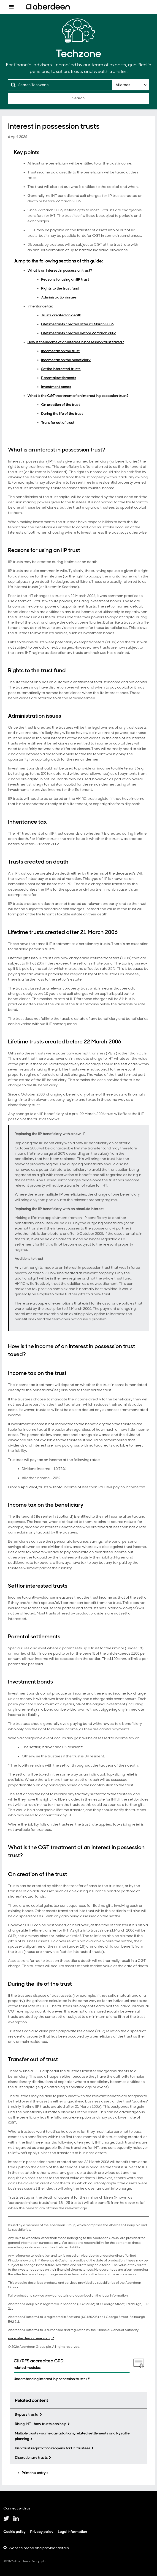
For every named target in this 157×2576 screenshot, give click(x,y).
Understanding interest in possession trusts (49, 2378)
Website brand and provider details (38, 2547)
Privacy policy (41, 2531)
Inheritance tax (40, 306)
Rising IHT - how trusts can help (41, 2423)
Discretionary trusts (31, 2457)
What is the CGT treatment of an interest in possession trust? (78, 395)
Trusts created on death (61, 315)
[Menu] (11, 7)
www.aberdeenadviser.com (29, 2338)
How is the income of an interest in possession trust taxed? (75, 342)
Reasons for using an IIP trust (65, 279)
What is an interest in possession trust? (59, 270)
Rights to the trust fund (60, 288)
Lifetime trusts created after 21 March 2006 (77, 324)
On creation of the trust (60, 404)
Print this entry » (35, 2472)
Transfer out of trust (57, 422)
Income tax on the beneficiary (66, 359)
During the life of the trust (62, 413)
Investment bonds (56, 386)
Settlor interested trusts (61, 368)
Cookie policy (14, 2531)
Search (78, 98)
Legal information (72, 2531)
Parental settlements (58, 377)
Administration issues (59, 297)
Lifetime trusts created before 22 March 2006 (78, 333)
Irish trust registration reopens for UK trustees (52, 2448)
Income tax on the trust (60, 350)
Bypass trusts (27, 2414)
